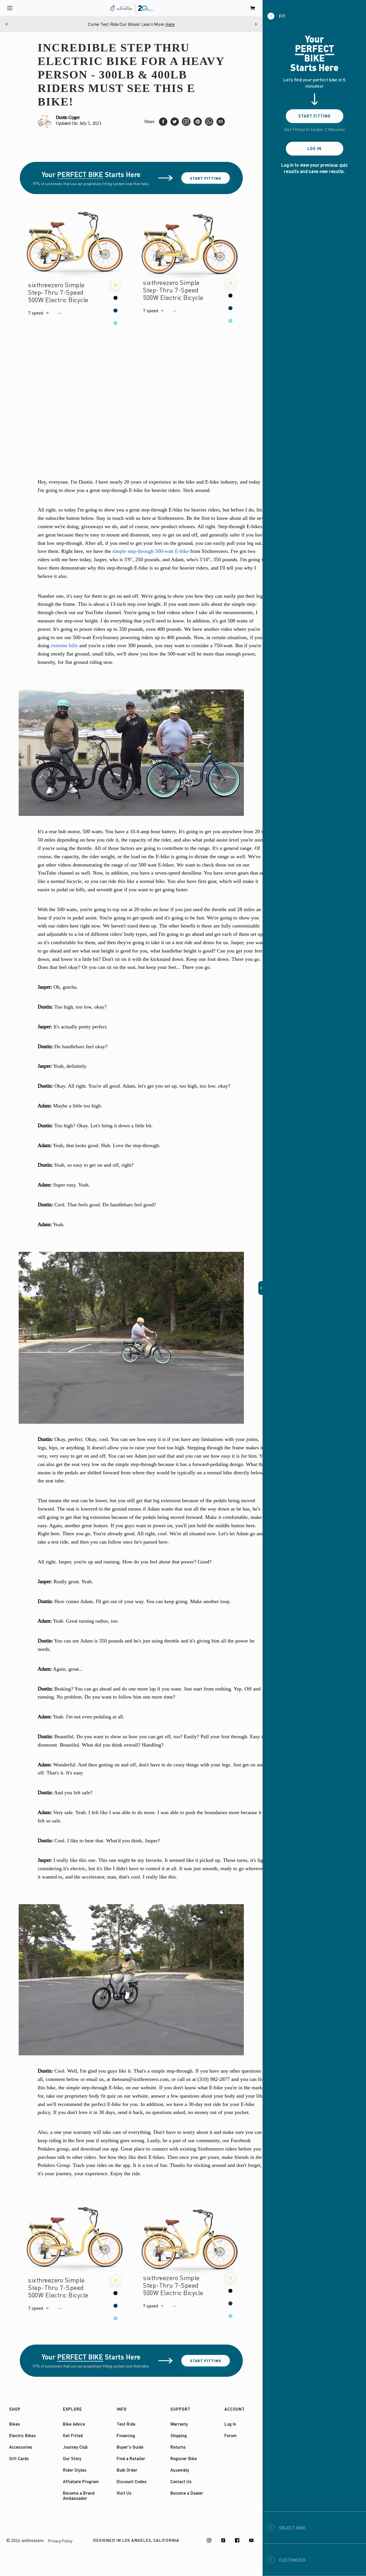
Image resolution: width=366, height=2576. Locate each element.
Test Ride (126, 2423)
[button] (38, 312)
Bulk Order (127, 2469)
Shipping (178, 2435)
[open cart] (252, 8)
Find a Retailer (131, 2458)
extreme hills (64, 645)
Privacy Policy (60, 2540)
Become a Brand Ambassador (79, 2495)
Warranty (179, 2423)
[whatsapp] (209, 121)
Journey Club (75, 2447)
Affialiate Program (81, 2481)
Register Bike (183, 2458)
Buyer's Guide (130, 2447)
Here (170, 24)
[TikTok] (223, 2540)
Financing (126, 2435)
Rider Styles (74, 2469)
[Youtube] (251, 2540)
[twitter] (174, 121)
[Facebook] (237, 2540)
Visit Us (124, 2493)
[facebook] (163, 121)
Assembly (179, 2469)
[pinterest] (197, 121)
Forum (230, 2435)
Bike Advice (74, 2423)
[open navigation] (9, 8)
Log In (230, 2423)
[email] (220, 121)
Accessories (20, 2447)
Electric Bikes (22, 2435)
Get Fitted (73, 2435)
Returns (178, 2447)
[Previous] (7, 24)
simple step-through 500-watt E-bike (150, 551)
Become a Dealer (186, 2493)
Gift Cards (19, 2458)
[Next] (256, 24)
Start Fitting (205, 178)
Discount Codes (132, 2481)
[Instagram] (209, 2540)
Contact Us (181, 2481)
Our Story (72, 2458)
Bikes (14, 2423)
